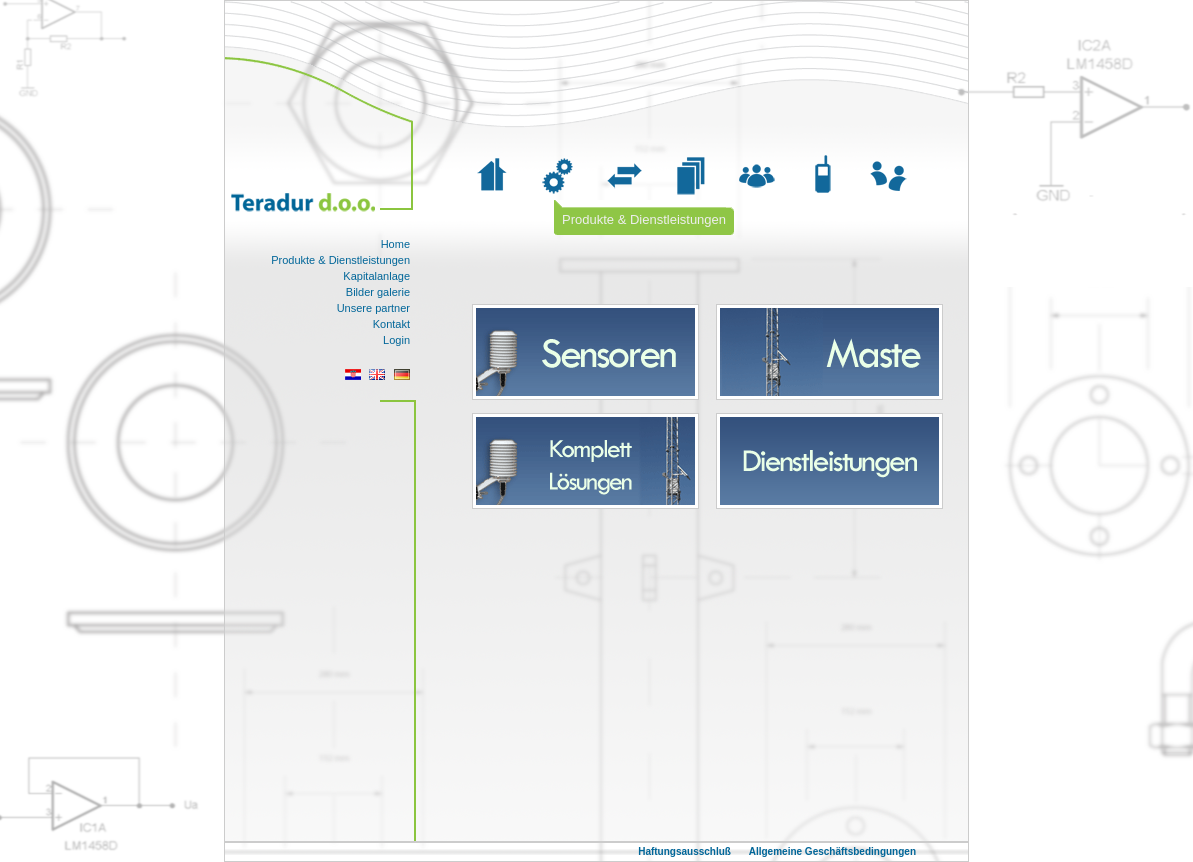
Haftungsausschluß (686, 851)
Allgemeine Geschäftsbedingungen (832, 851)
